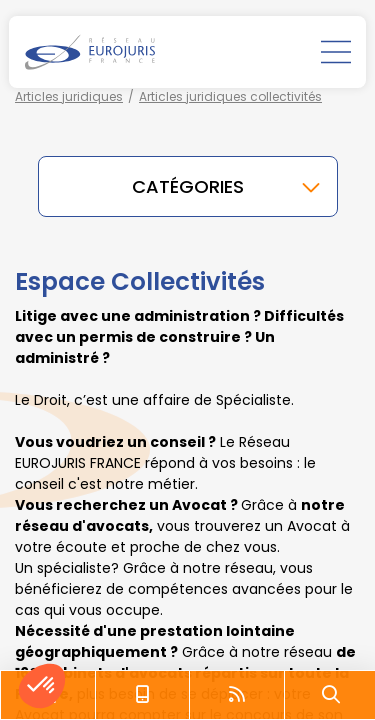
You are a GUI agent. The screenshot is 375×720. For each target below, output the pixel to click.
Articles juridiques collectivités (230, 96)
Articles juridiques (69, 96)
